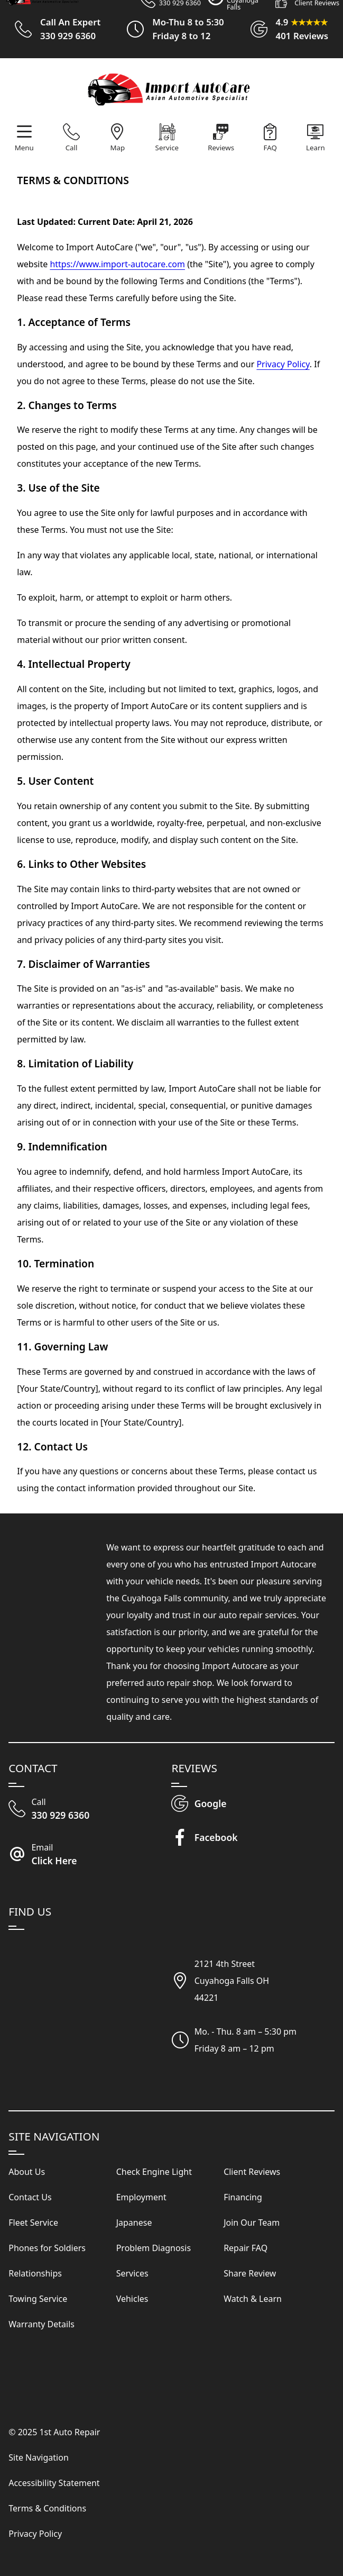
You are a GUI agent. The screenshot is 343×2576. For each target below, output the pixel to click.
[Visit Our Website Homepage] (169, 90)
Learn (315, 147)
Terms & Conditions (47, 2508)
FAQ (269, 147)
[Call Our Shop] (89, 1809)
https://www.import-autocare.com (117, 264)
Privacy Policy (282, 364)
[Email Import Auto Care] (89, 1855)
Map (117, 147)
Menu (24, 147)
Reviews (221, 147)
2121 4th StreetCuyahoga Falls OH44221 (231, 1980)
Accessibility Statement (53, 2483)
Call (72, 147)
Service (167, 147)
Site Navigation (38, 2457)
